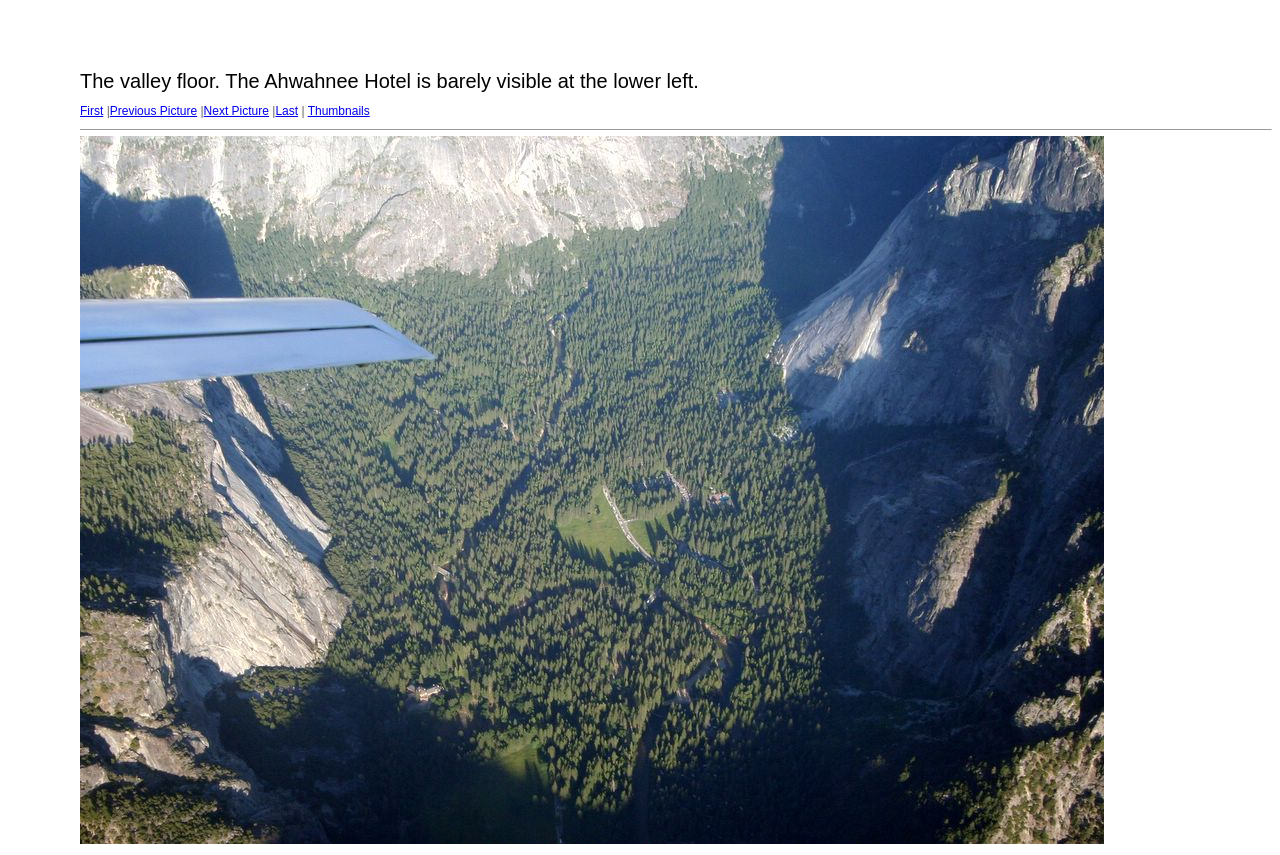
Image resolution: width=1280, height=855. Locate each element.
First (91, 111)
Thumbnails (339, 111)
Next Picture (236, 111)
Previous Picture (153, 111)
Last (286, 111)
